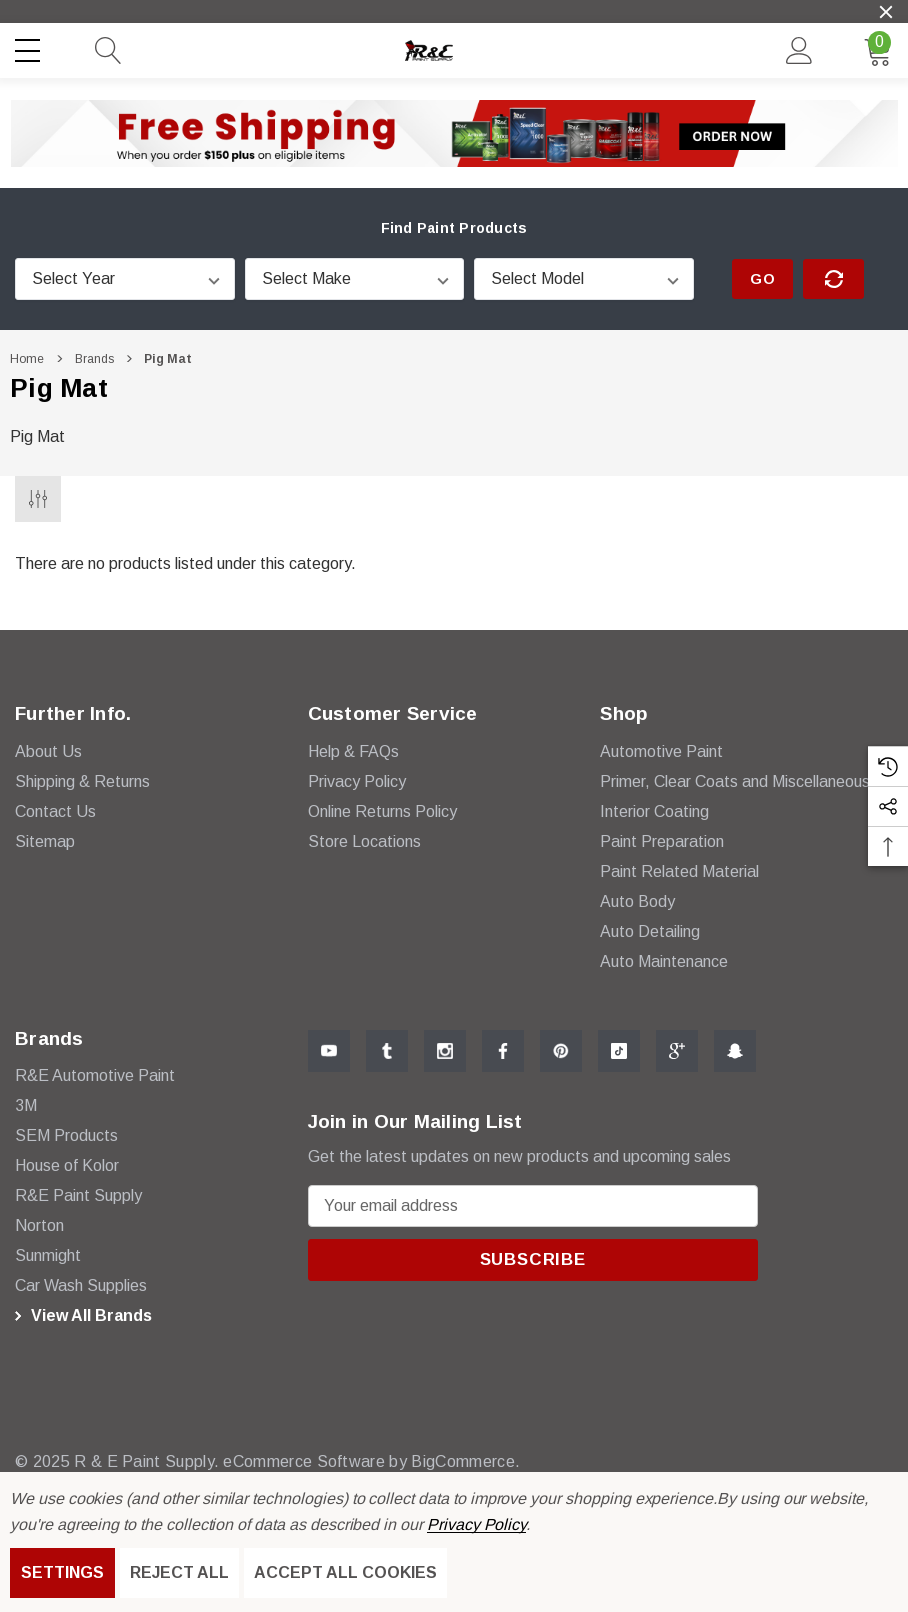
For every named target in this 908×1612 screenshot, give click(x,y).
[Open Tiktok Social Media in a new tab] (619, 1051)
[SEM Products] (66, 1136)
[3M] (26, 1106)
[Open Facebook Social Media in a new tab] (503, 1051)
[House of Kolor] (67, 1166)
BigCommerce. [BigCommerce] (456, 1461)
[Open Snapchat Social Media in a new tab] (735, 1051)
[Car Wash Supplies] (81, 1286)
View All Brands (80, 1316)
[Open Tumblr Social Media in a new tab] (387, 1051)
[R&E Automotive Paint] (95, 1076)
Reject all (179, 1572)
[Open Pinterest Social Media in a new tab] (561, 1051)
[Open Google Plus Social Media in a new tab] (677, 1051)
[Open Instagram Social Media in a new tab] (445, 1051)
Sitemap (45, 841)
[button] (454, 133)
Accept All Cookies (345, 1572)
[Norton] (39, 1226)
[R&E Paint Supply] (78, 1196)
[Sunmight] (48, 1256)
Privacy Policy (476, 1524)
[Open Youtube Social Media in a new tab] (329, 1051)
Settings (62, 1572)
